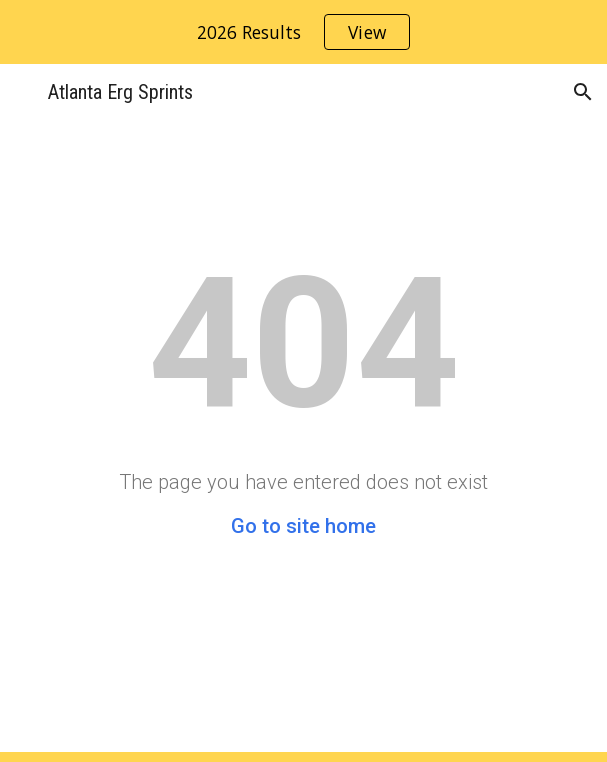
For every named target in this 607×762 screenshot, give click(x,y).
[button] (24, 91)
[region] (303, 32)
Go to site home (303, 526)
